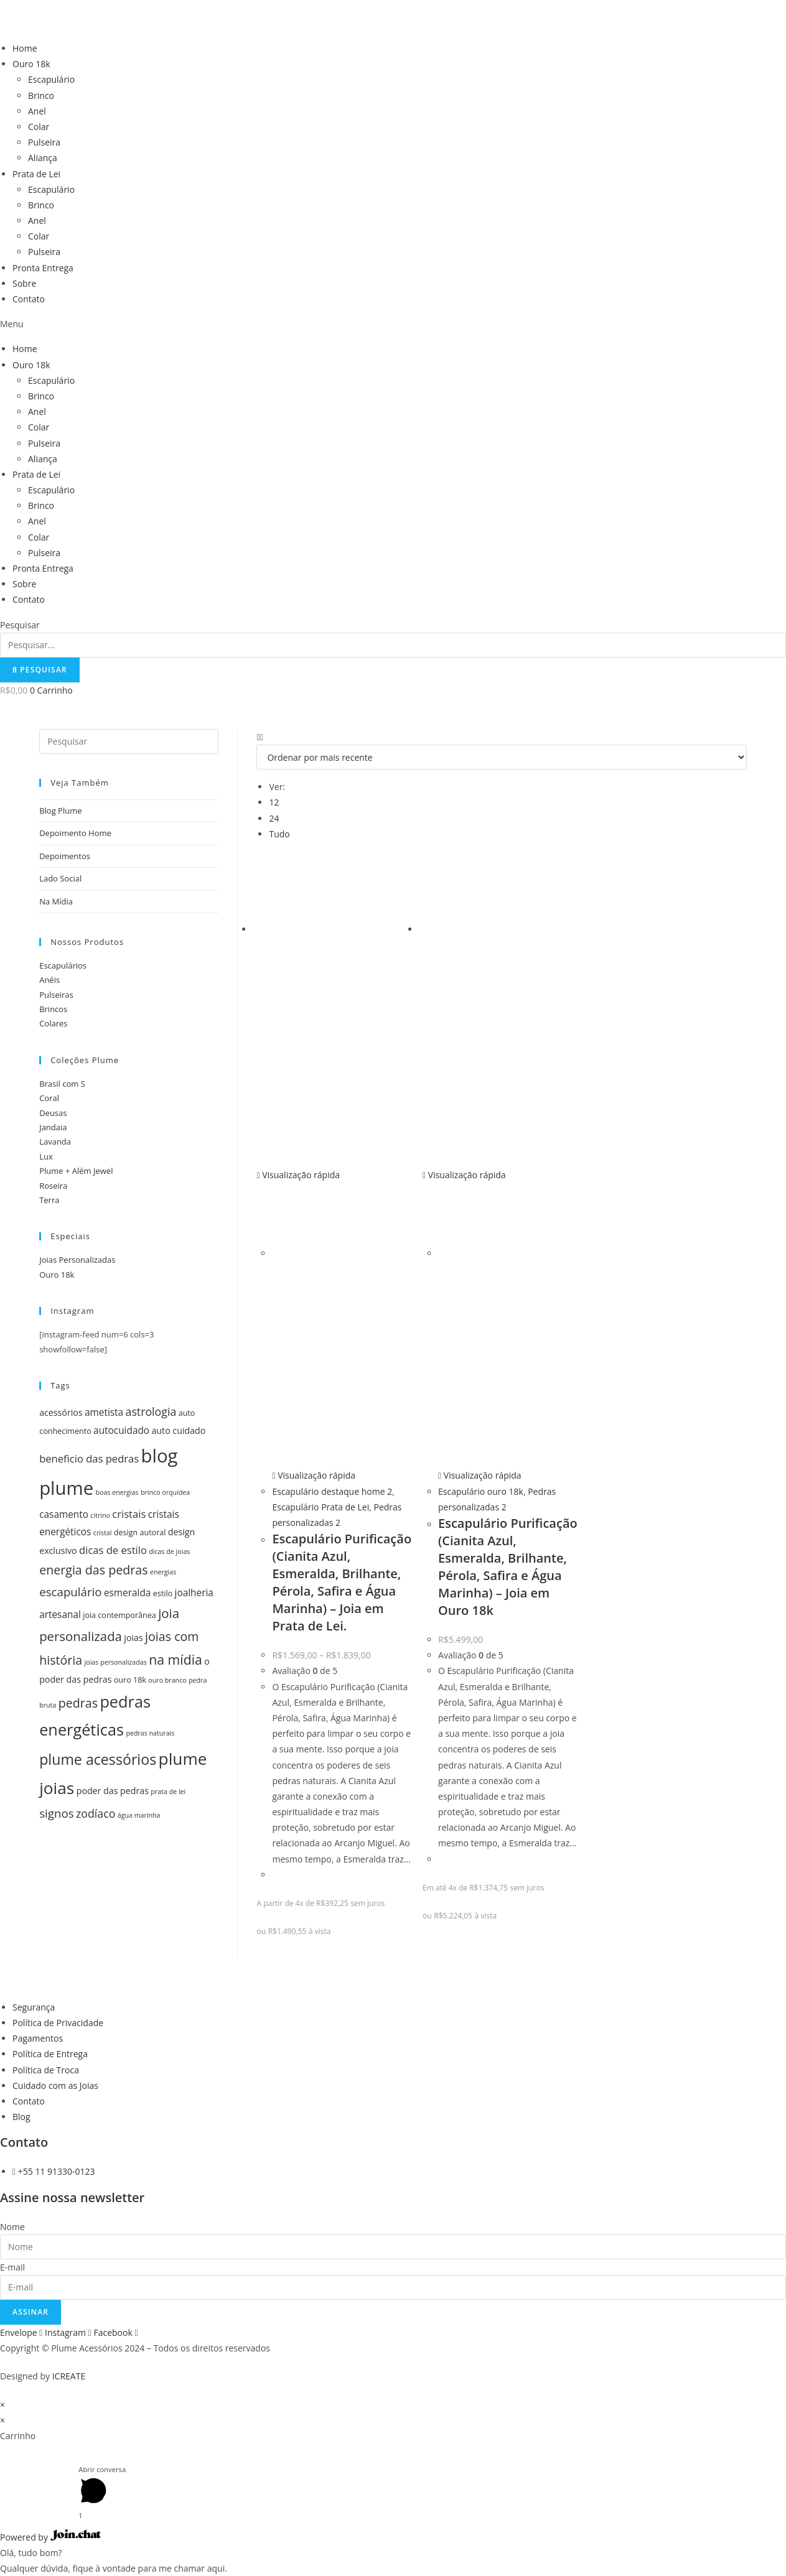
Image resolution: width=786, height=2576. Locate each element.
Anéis (49, 979)
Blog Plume (60, 810)
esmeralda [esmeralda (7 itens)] (127, 1592)
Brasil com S (62, 1083)
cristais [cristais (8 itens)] (129, 1514)
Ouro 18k (31, 64)
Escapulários (63, 965)
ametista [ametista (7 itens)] (104, 1412)
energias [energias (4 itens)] (163, 1572)
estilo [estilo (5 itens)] (162, 1593)
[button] (393, 324)
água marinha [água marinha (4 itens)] (139, 1815)
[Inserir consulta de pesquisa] (128, 741)
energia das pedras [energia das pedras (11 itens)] (93, 1569)
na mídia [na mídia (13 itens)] (175, 1659)
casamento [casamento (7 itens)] (63, 1514)
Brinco (41, 95)
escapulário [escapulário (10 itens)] (70, 1591)
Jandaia (53, 1127)
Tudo (279, 834)
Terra (49, 1200)
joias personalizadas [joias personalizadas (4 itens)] (116, 1662)
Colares (53, 1023)
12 (274, 802)
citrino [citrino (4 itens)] (100, 1515)
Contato (28, 299)
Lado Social (60, 878)
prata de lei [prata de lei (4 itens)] (168, 1791)
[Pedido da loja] (501, 757)
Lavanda (55, 1141)
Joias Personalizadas (77, 1259)
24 (274, 818)
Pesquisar (20, 625)
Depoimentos (64, 856)
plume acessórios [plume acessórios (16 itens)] (97, 1759)
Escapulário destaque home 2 (332, 1491)
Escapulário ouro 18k (480, 1491)
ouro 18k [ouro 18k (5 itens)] (130, 1680)
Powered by (50, 2537)
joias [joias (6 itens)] (133, 1638)
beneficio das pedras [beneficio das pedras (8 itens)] (89, 1458)
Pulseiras (56, 994)
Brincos (53, 1009)
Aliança (42, 158)
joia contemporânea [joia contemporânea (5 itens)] (119, 1615)
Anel (37, 111)
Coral (49, 1098)
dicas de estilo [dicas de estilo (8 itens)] (113, 1550)
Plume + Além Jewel (76, 1170)
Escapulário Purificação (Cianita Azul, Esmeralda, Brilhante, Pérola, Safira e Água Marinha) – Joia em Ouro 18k (508, 1567)
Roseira (53, 1185)
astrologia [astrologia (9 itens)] (151, 1411)
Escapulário (51, 79)
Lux (46, 1156)
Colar (38, 127)
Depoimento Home (75, 833)
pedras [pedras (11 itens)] (78, 1703)
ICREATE (69, 2376)
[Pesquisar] (40, 670)
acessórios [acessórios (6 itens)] (60, 1412)
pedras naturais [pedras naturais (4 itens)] (150, 1733)
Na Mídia (56, 901)
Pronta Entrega (42, 268)
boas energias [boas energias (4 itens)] (117, 1492)
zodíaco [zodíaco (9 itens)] (95, 1813)
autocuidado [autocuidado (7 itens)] (121, 1430)
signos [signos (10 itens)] (56, 1813)
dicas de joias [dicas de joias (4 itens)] (169, 1551)
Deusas (53, 1112)
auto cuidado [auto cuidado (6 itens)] (178, 1430)
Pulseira (44, 142)
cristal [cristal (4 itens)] (102, 1532)
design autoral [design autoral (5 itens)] (140, 1532)
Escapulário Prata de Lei (320, 1507)
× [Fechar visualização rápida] (2, 2405)
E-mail (12, 2267)
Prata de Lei (36, 174)
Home (24, 48)
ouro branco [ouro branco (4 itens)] (167, 1680)
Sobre (24, 283)
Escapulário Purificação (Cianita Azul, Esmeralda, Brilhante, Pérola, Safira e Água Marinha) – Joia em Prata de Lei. (341, 1582)
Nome (12, 2227)
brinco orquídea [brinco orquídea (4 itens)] (165, 1492)
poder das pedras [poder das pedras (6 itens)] (113, 1791)
